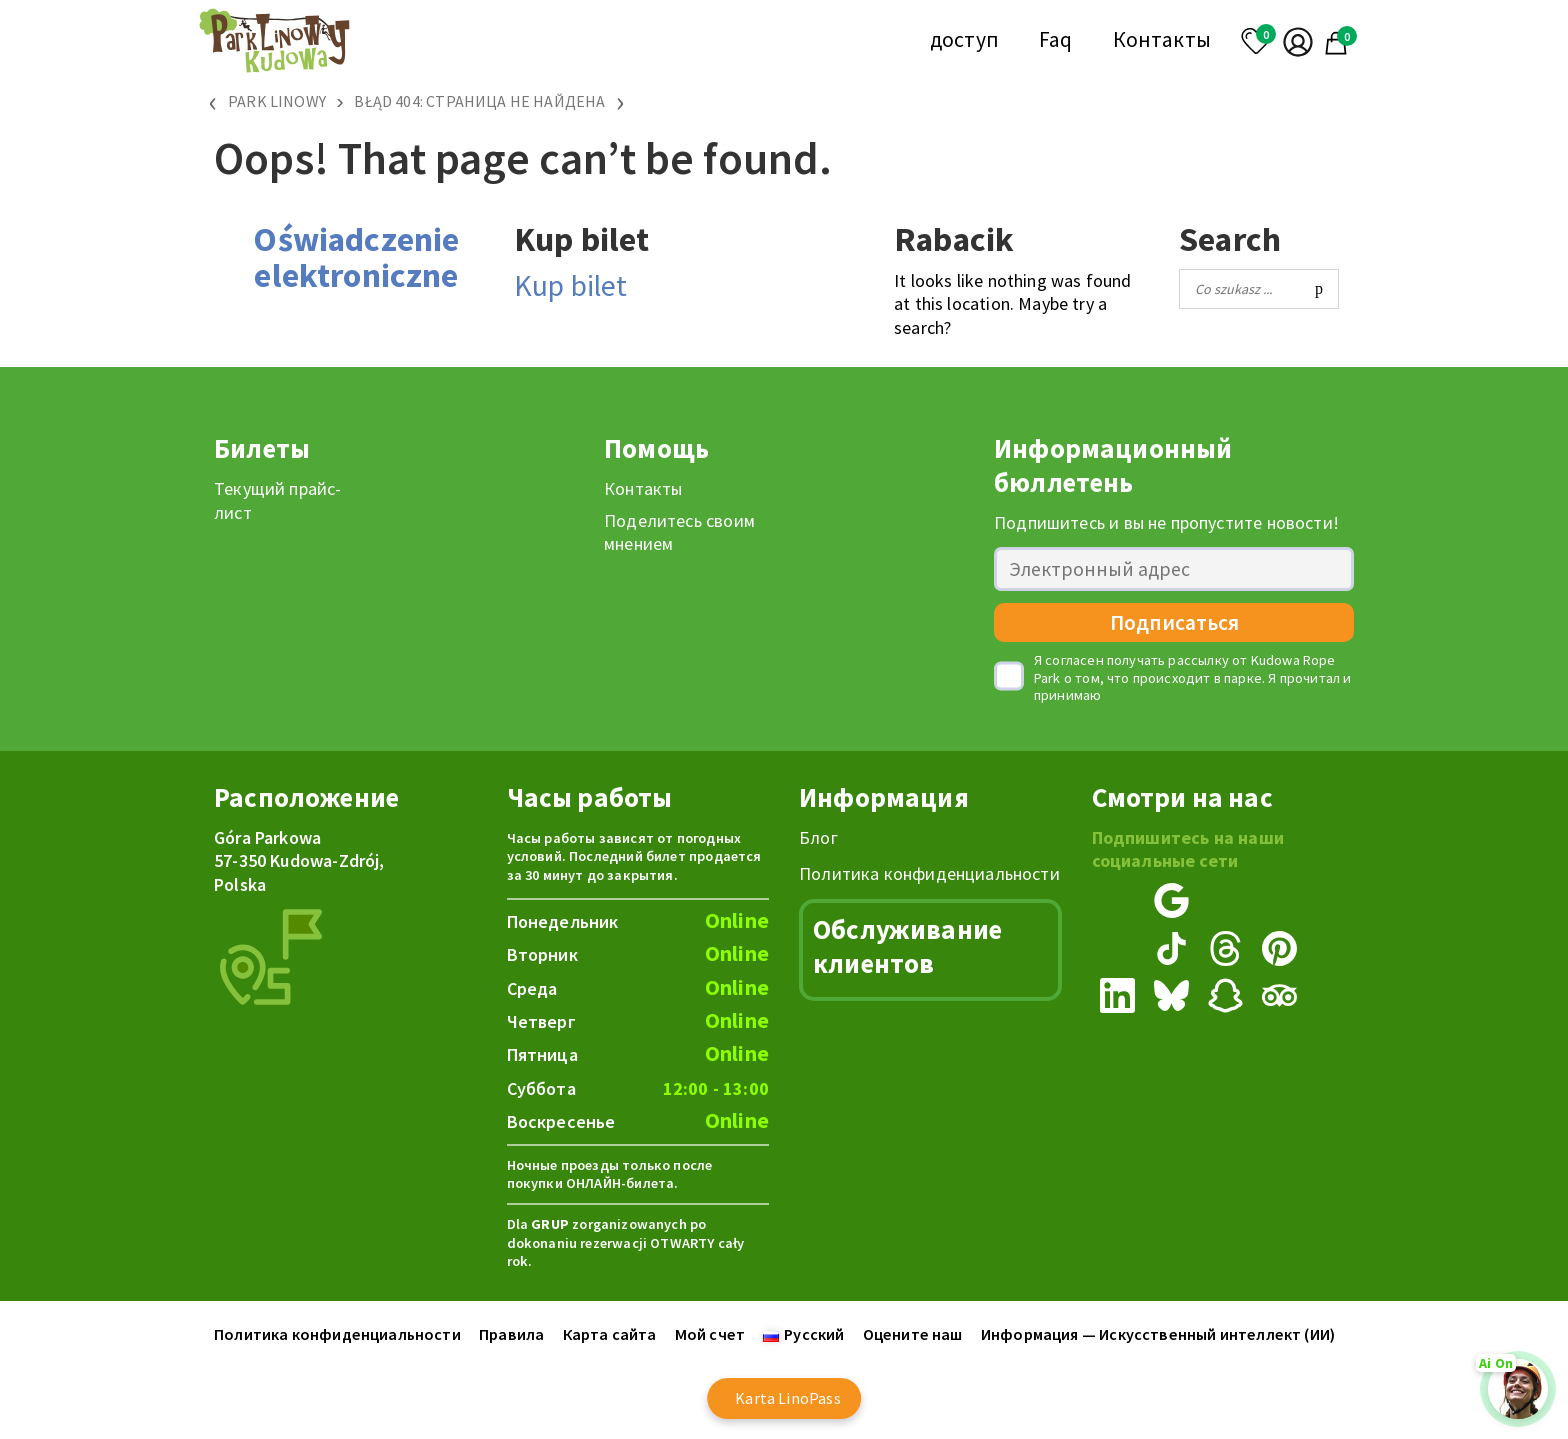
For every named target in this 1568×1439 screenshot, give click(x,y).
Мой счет (710, 1334)
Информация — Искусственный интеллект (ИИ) (1158, 1334)
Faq (1056, 39)
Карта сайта (610, 1334)
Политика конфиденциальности (929, 873)
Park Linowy (277, 101)
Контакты (1162, 39)
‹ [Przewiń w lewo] (213, 101)
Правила (511, 1334)
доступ (964, 39)
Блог (818, 837)
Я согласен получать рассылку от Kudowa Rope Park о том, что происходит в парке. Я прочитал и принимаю (1193, 678)
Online (737, 920)
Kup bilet (571, 285)
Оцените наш (913, 1334)
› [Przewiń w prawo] (620, 101)
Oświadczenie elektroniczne (356, 257)
